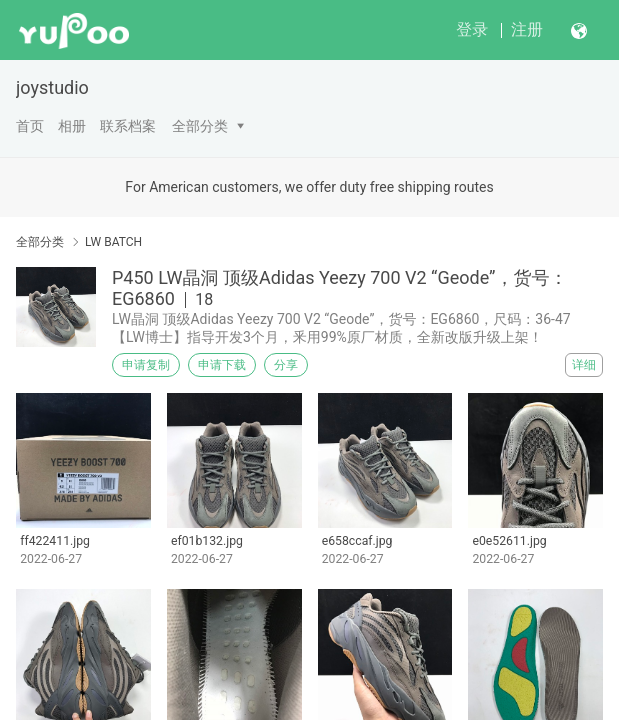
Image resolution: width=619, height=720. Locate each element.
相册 (72, 126)
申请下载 (222, 365)
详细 (584, 365)
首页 (30, 126)
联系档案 (128, 126)
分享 (286, 365)
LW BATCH (113, 242)
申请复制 (146, 365)
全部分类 (200, 126)
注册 (527, 29)
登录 (472, 29)
